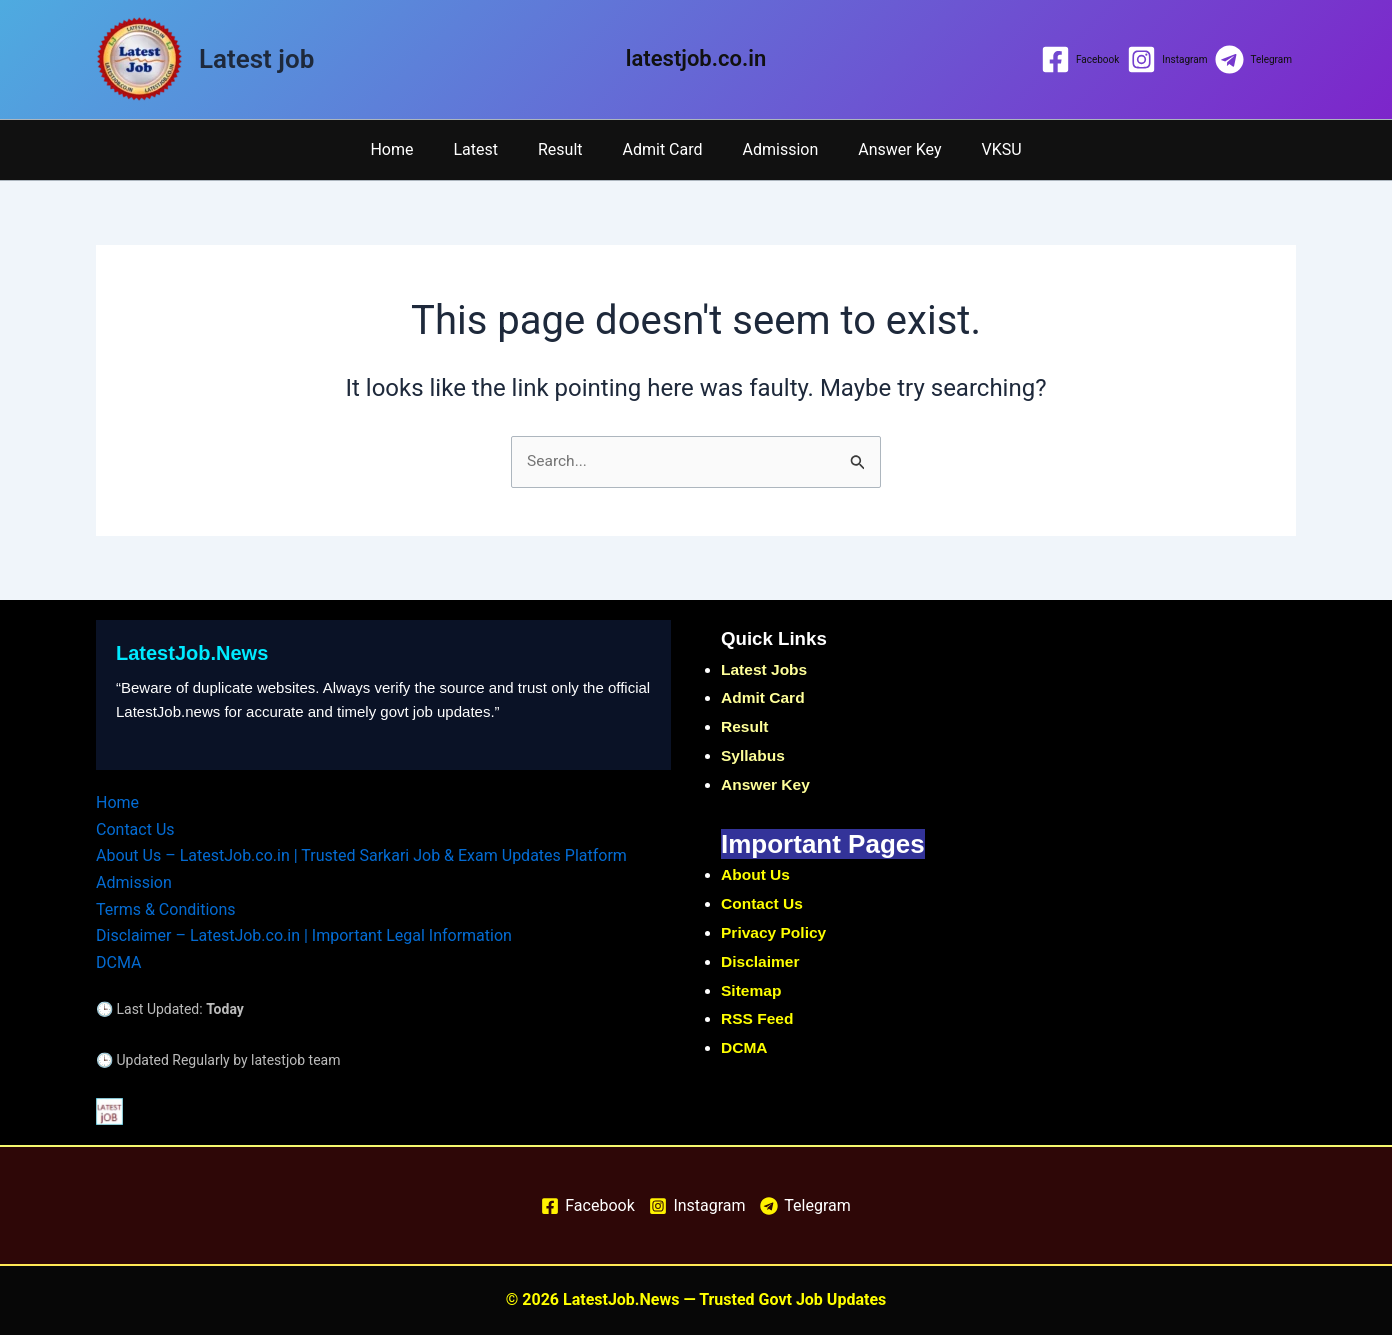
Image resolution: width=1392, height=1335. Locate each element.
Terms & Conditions (166, 909)
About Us (756, 875)
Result (568, 149)
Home (415, 149)
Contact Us (135, 829)
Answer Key (883, 149)
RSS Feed (758, 1019)
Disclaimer (761, 962)
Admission (773, 149)
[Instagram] (1167, 59)
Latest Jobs (765, 670)
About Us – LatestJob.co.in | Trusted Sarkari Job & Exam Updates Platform (361, 856)
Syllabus (754, 756)
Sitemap (752, 991)
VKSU (978, 149)
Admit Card (663, 149)
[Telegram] (1253, 59)
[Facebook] (1080, 59)
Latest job (256, 59)
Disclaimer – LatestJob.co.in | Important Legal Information (304, 935)
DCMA (118, 961)
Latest (491, 149)
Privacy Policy (775, 933)
